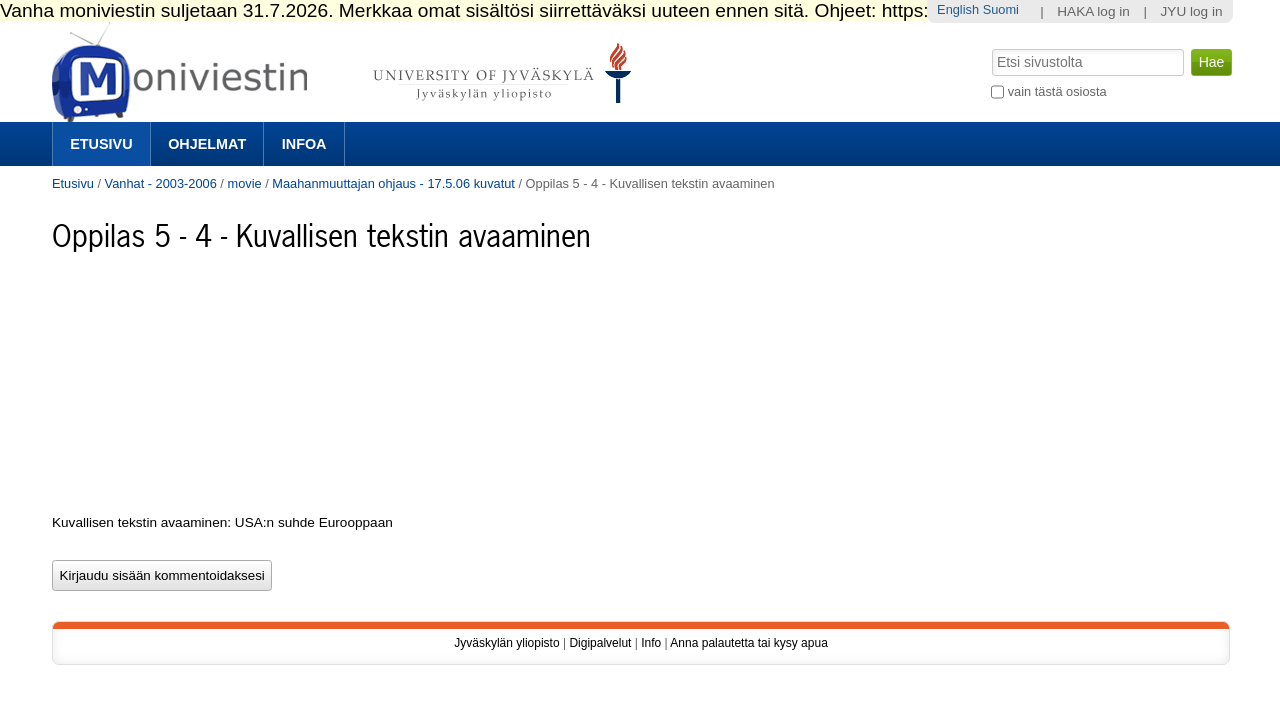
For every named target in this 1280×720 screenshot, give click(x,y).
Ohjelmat (207, 144)
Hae (990, 47)
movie (244, 183)
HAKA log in (1093, 11)
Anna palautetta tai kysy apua (748, 643)
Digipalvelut (600, 643)
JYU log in (1192, 11)
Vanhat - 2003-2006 (161, 183)
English (958, 9)
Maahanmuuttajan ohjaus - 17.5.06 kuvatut (393, 183)
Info (651, 643)
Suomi (1001, 9)
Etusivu (101, 144)
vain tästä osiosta (1057, 91)
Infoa (304, 144)
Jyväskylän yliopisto (506, 643)
